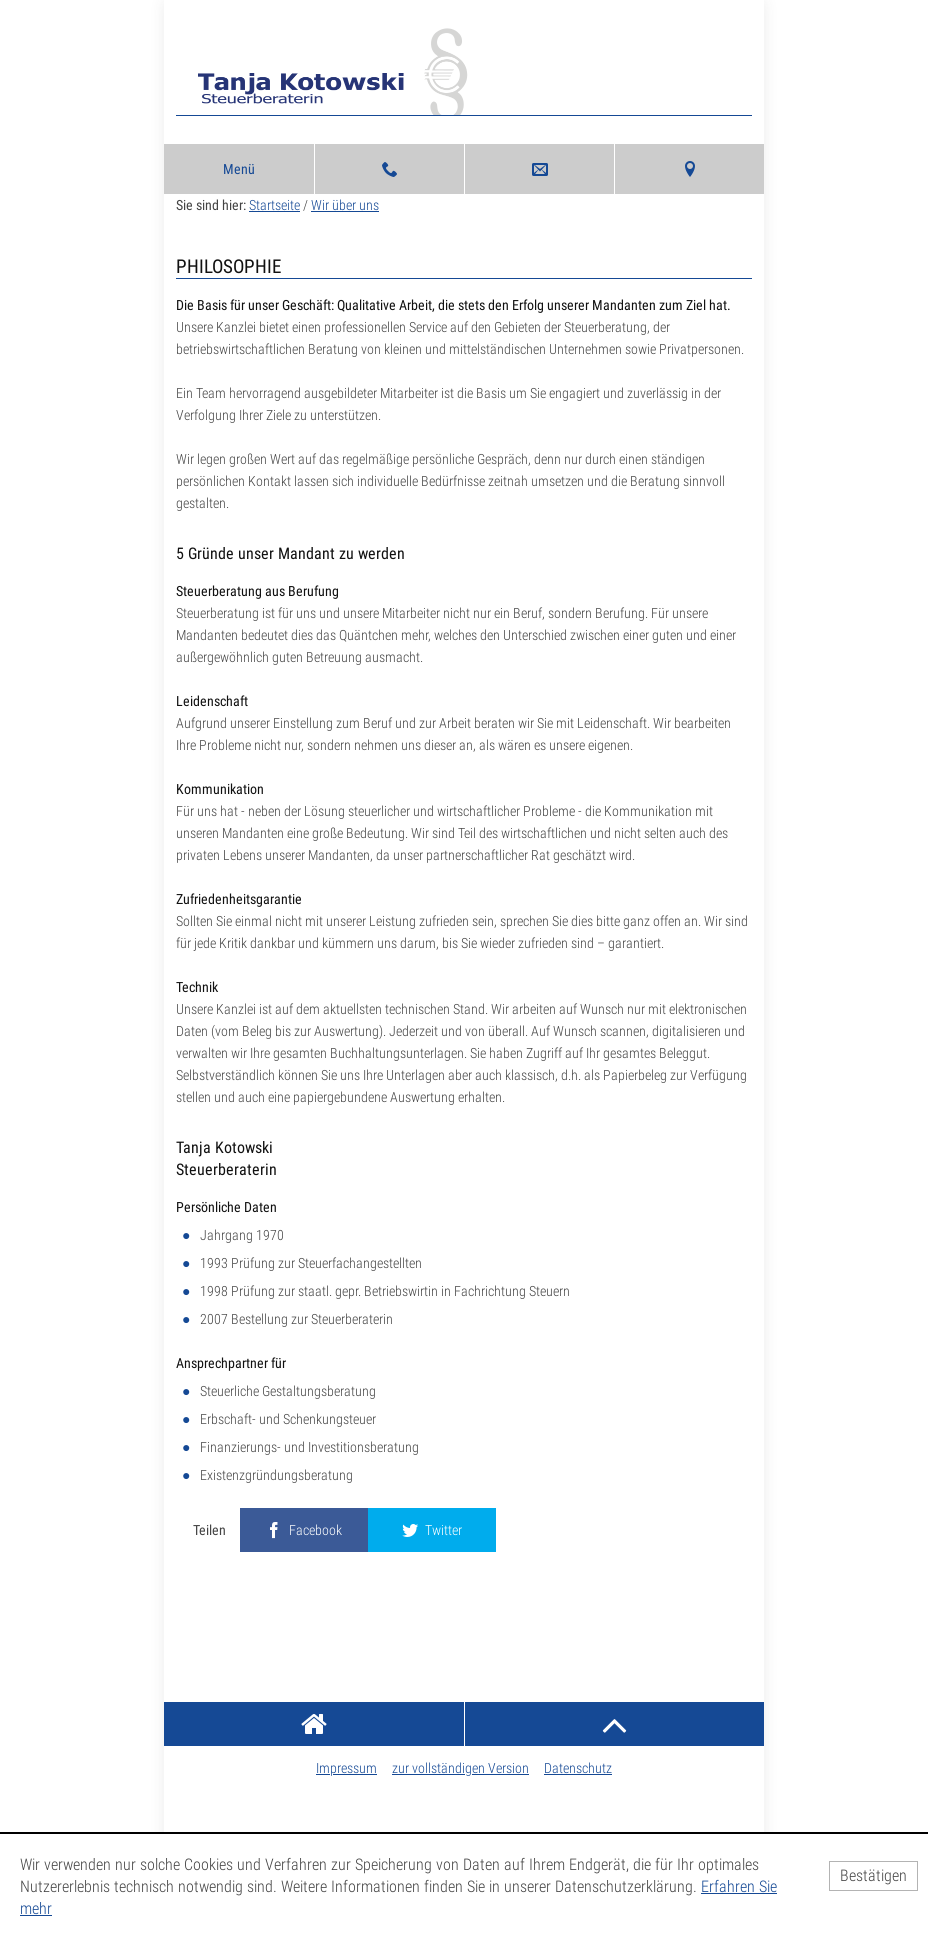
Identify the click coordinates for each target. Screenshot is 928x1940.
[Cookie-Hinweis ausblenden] (873, 1876)
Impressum (346, 1768)
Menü (239, 169)
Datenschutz (578, 1768)
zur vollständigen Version (460, 1768)
